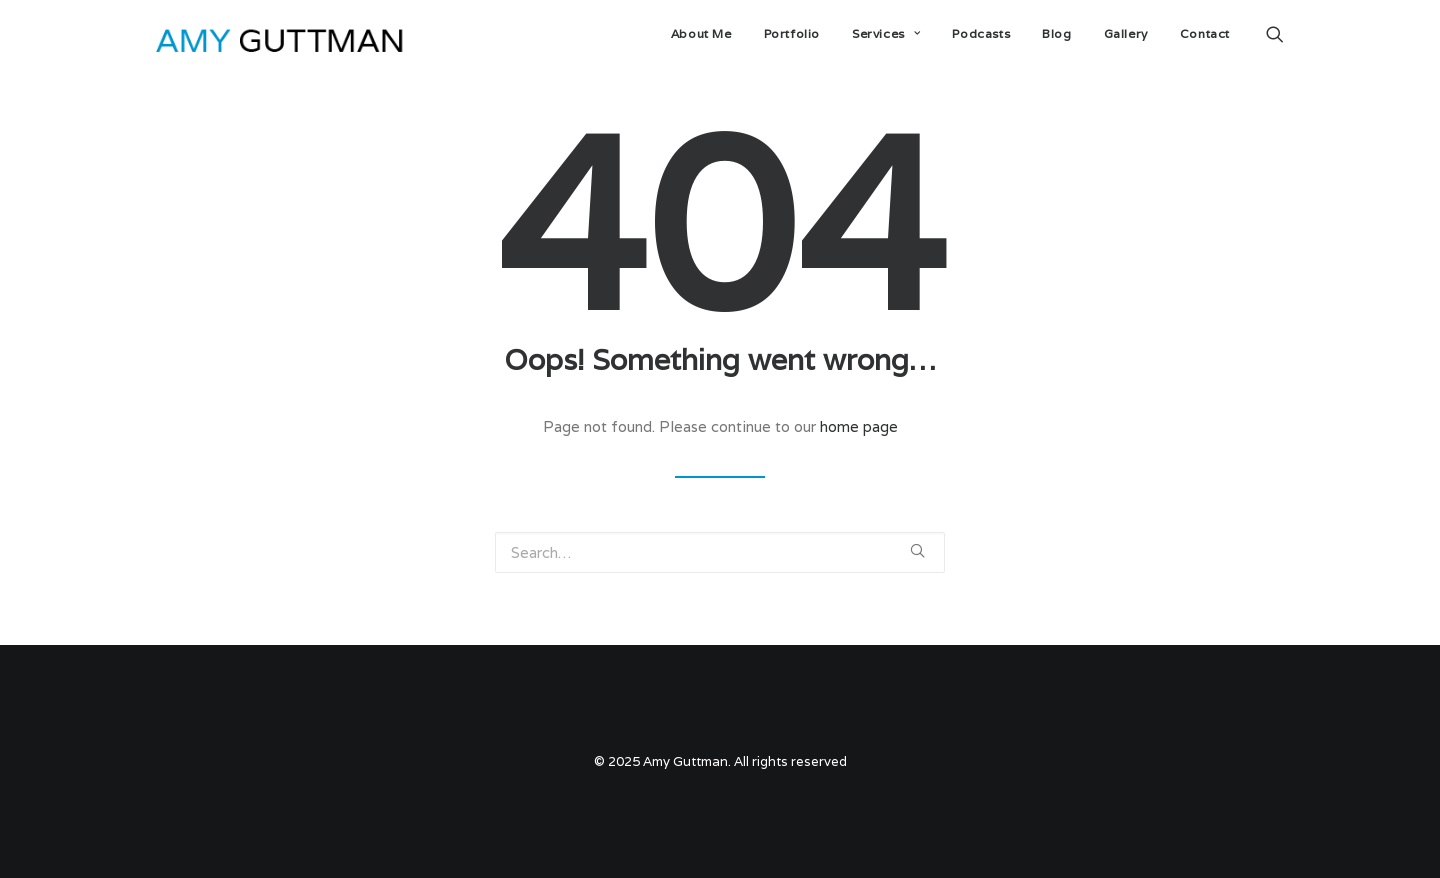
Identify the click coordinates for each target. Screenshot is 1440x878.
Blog (1056, 33)
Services (886, 33)
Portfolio (792, 33)
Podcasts (981, 33)
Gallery (1126, 33)
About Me (701, 33)
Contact (1205, 33)
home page (859, 426)
